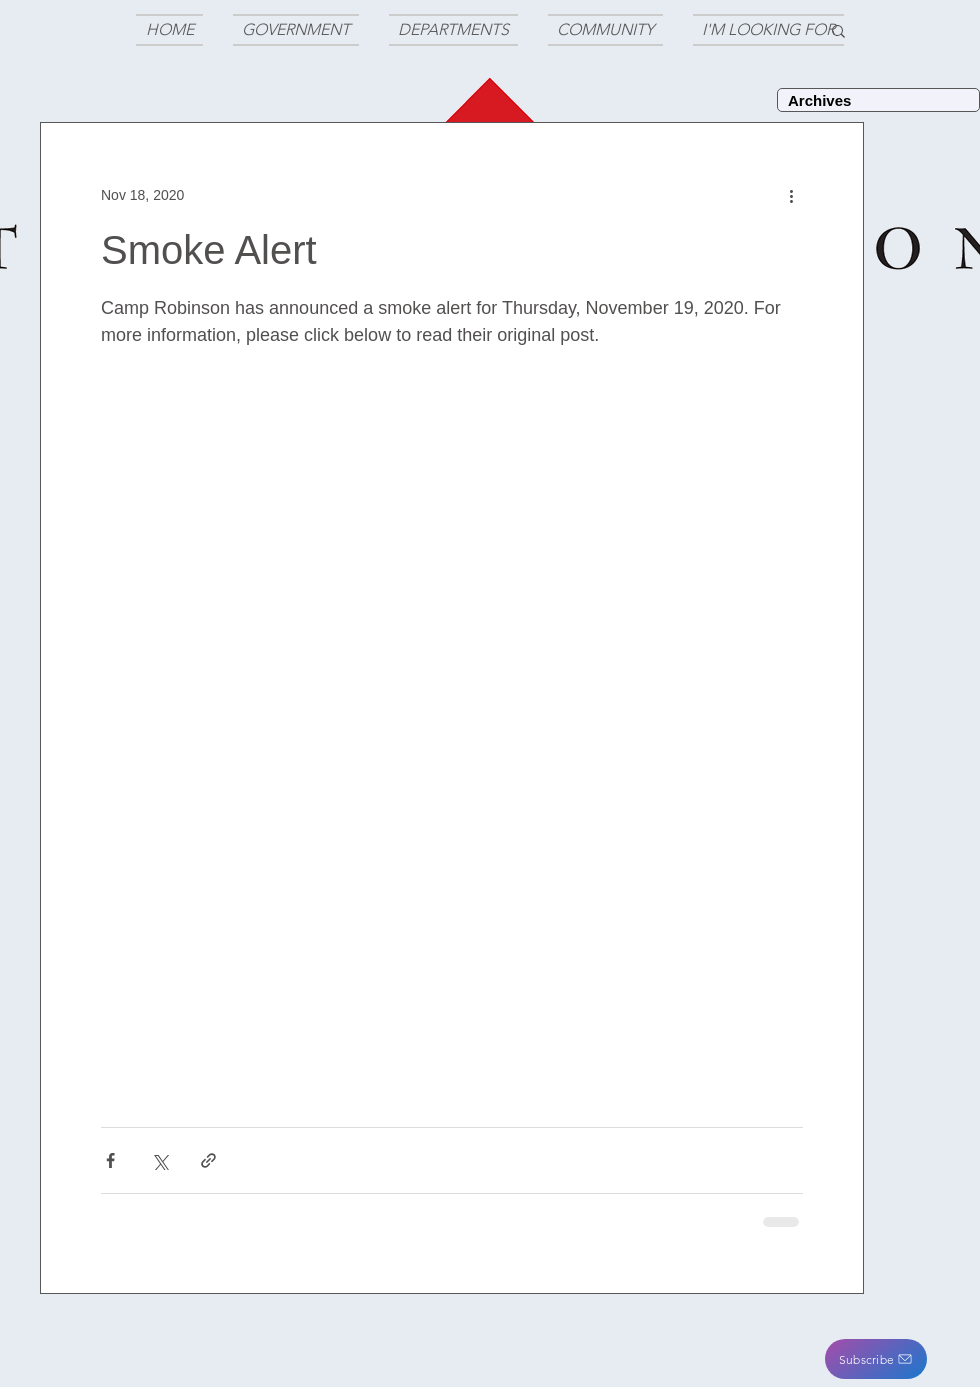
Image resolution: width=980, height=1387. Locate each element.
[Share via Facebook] (110, 1160)
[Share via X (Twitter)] (159, 1160)
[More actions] (791, 195)
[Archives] (878, 100)
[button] (876, 1359)
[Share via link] (208, 1160)
